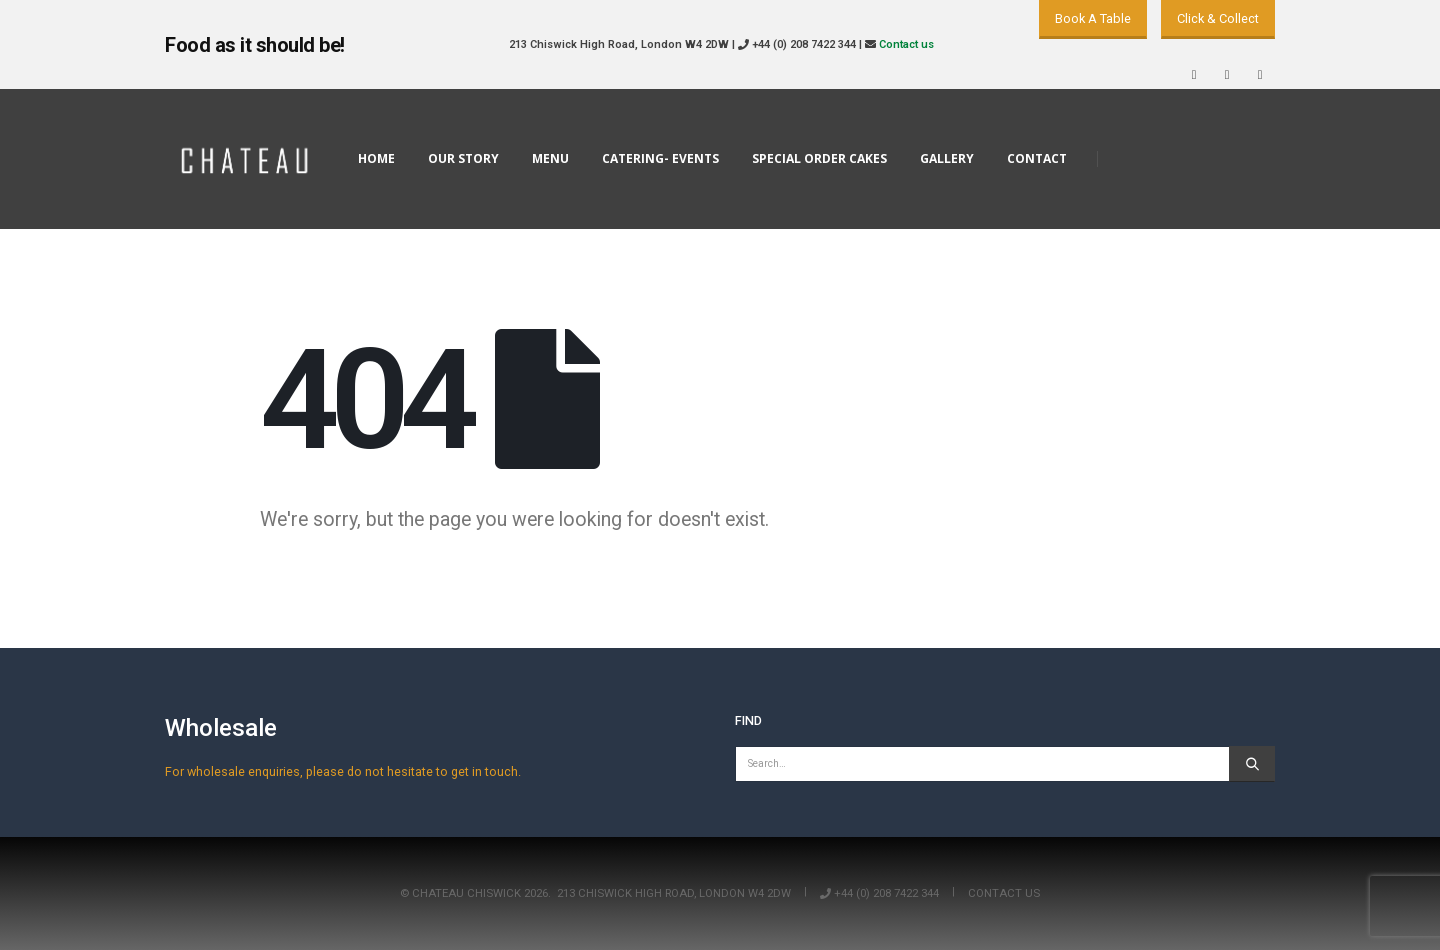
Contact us (906, 44)
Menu (550, 158)
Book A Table (1093, 18)
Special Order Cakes (819, 158)
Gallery (947, 158)
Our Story (463, 158)
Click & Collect (1218, 18)
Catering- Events (660, 158)
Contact (1037, 158)
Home (376, 158)
